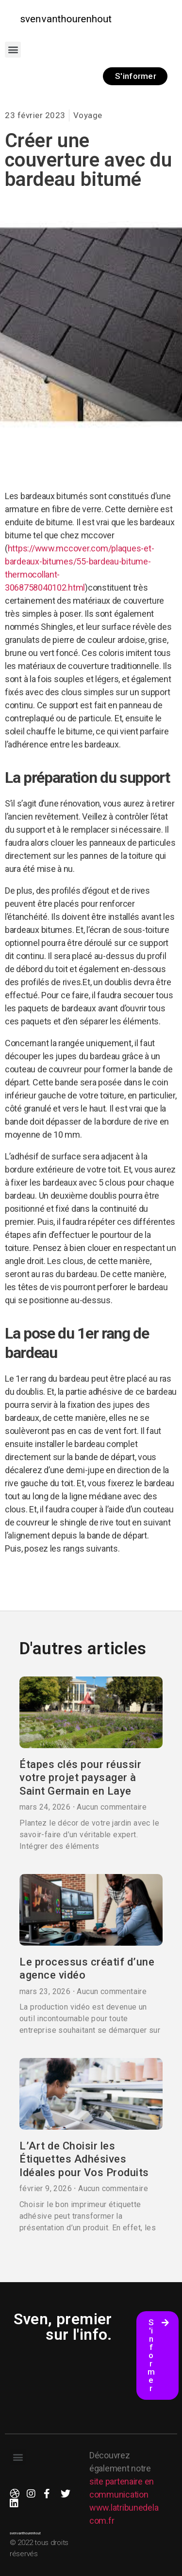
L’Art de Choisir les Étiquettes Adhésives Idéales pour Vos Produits (84, 2159)
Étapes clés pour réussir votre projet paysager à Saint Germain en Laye (80, 1777)
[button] (13, 50)
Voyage (87, 115)
